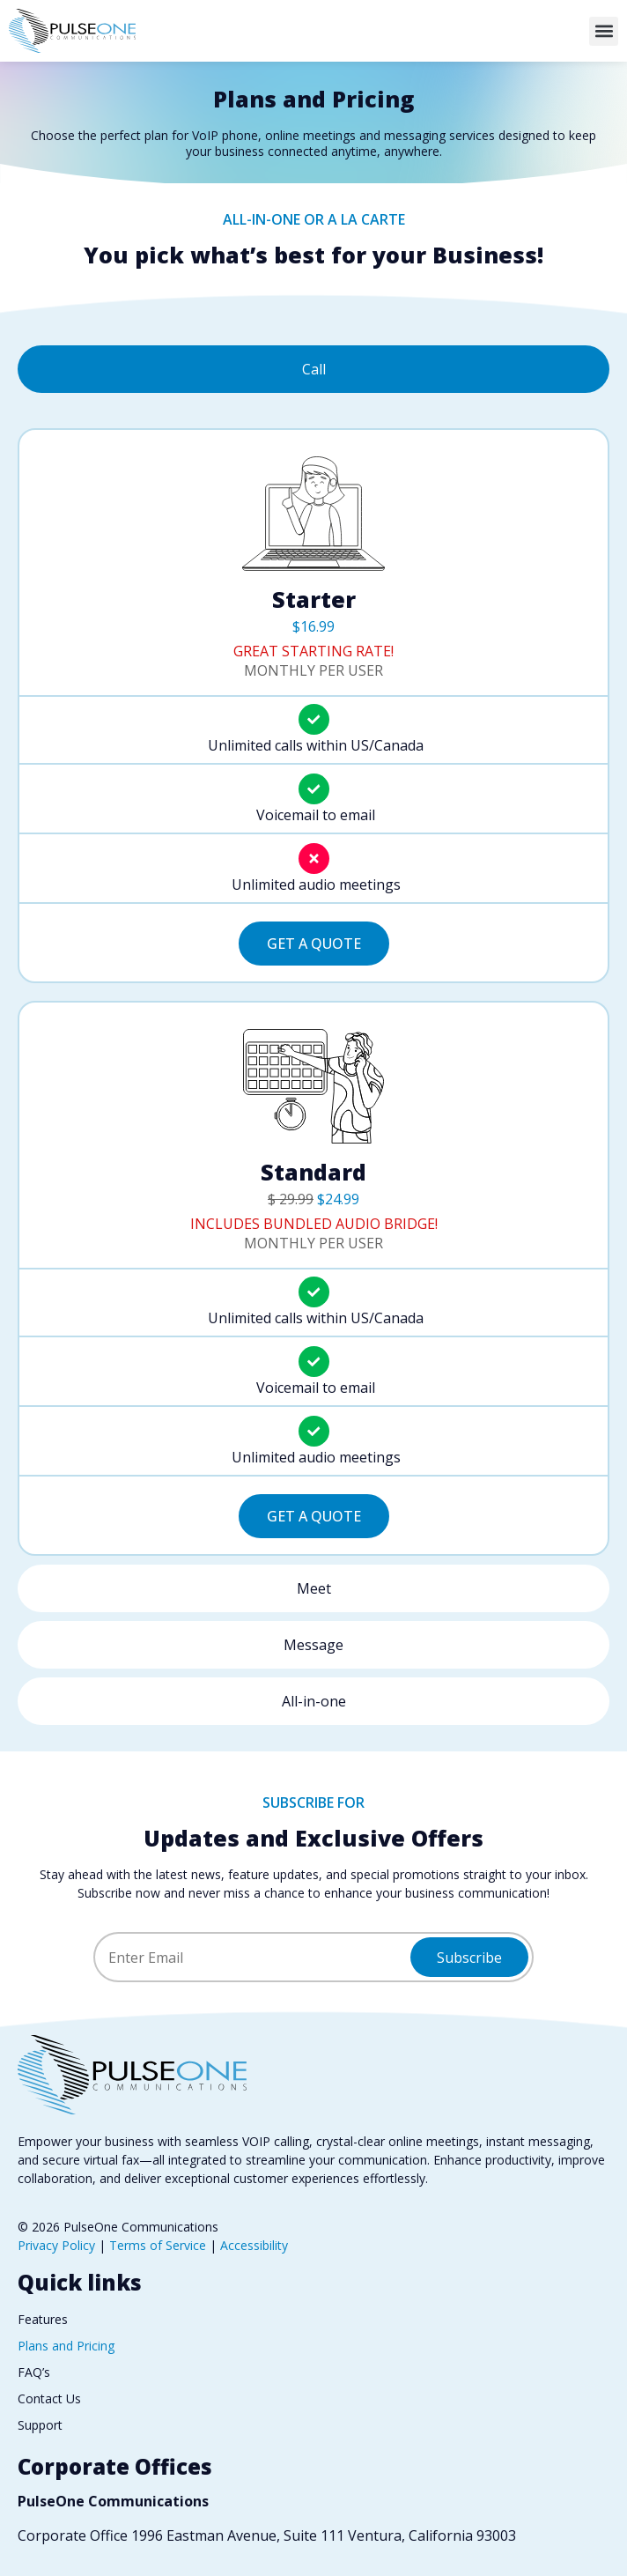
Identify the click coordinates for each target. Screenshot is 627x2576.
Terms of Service (157, 2245)
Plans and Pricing (66, 2345)
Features (43, 2319)
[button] (603, 31)
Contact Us (49, 2398)
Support (40, 2425)
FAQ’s (34, 2372)
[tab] (313, 369)
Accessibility (254, 2245)
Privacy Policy (56, 2245)
